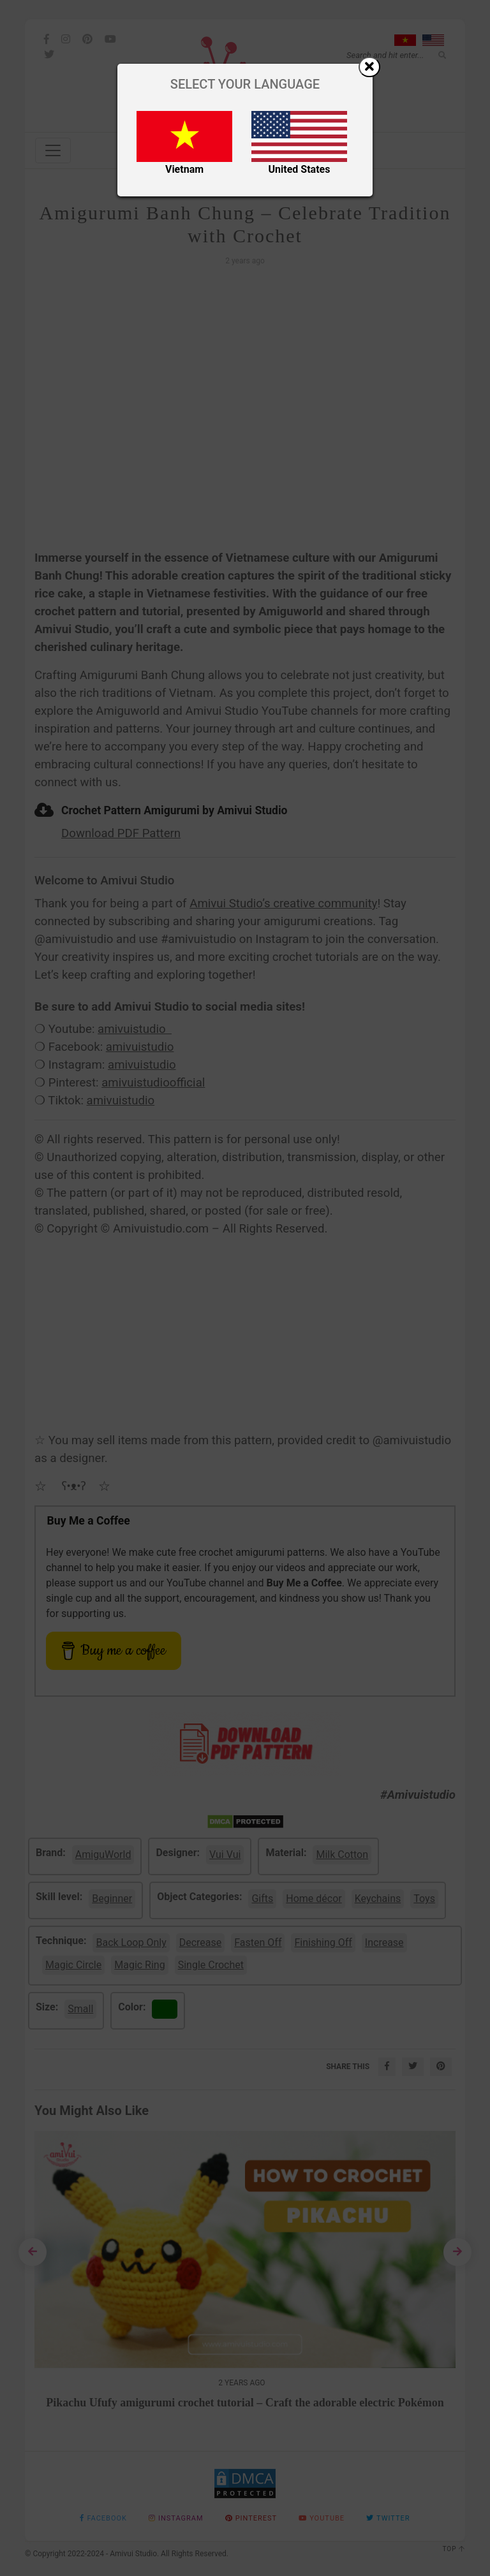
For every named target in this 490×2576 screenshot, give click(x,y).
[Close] (369, 67)
